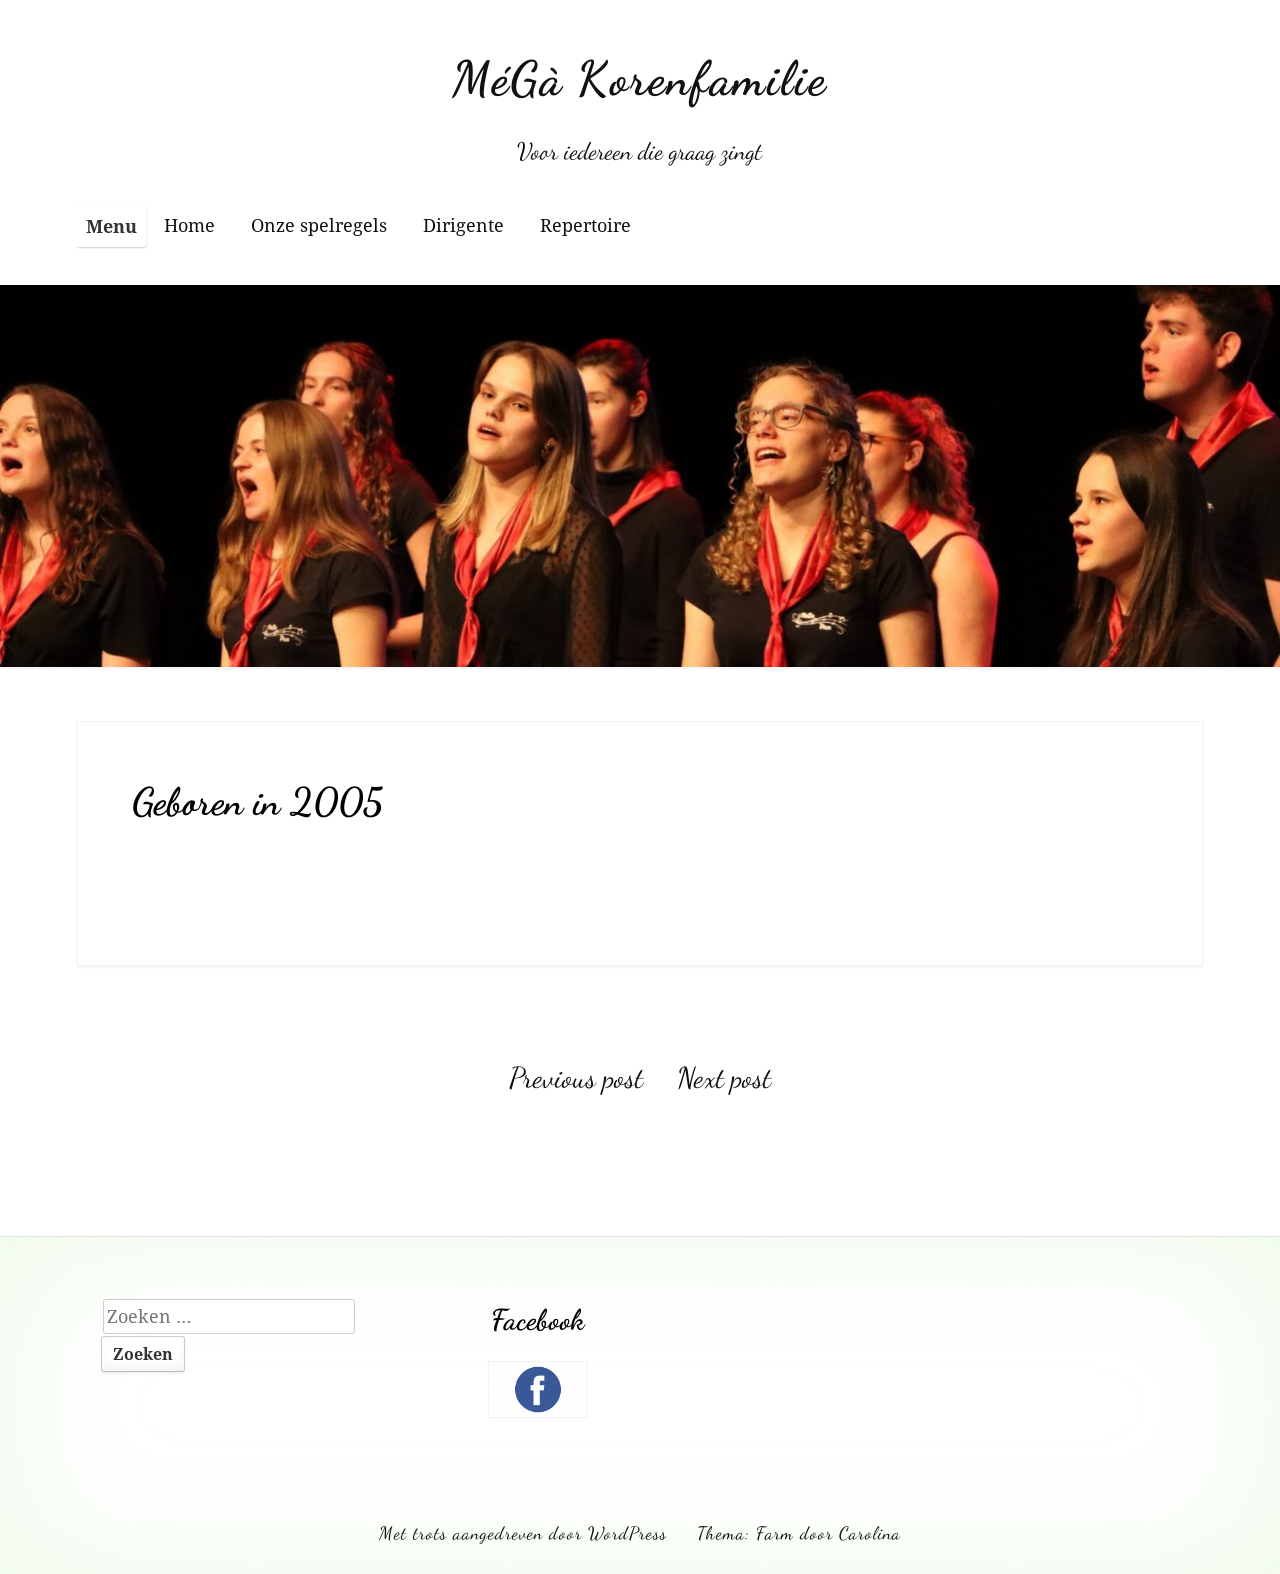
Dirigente (463, 225)
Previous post (576, 1078)
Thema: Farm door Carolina (799, 1533)
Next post (724, 1078)
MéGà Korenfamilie (639, 78)
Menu (111, 226)
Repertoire (585, 225)
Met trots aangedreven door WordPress (523, 1533)
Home (189, 225)
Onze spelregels (319, 225)
